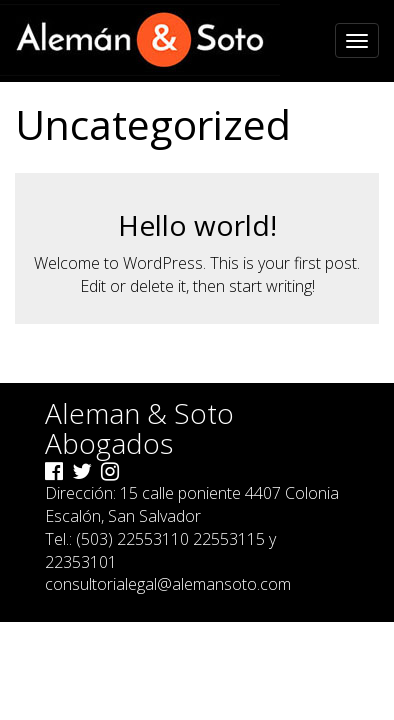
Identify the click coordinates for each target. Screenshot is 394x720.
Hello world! (197, 225)
